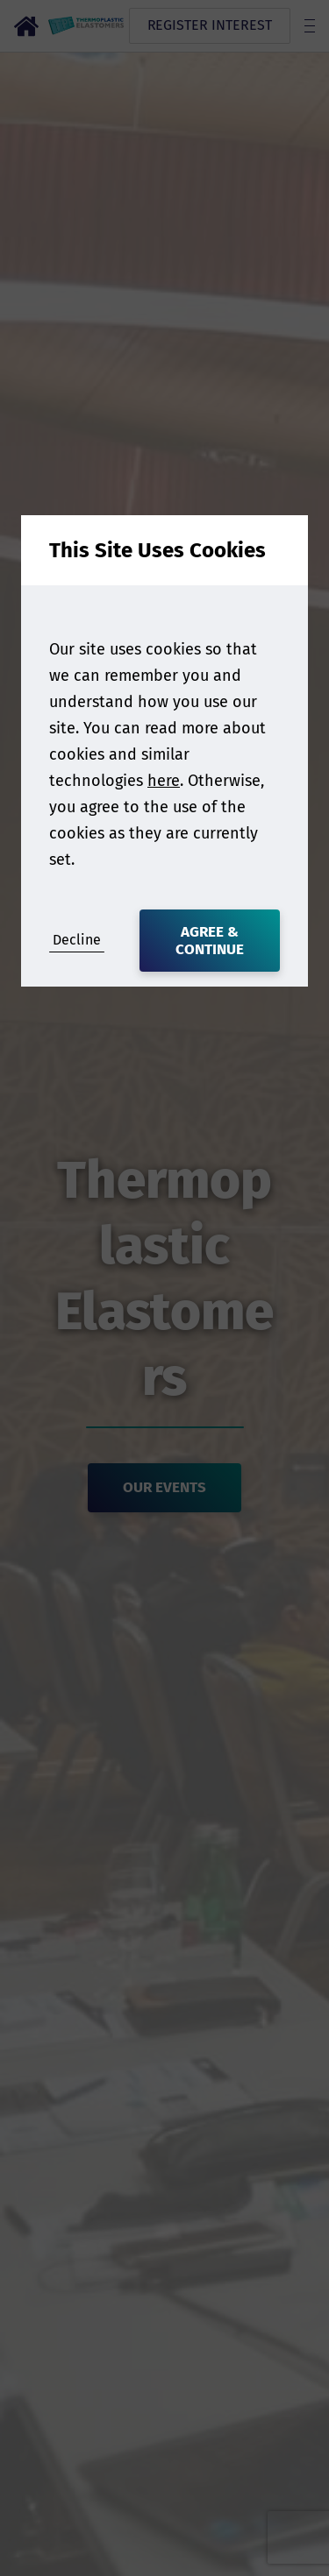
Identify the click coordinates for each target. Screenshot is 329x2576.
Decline (77, 939)
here (163, 780)
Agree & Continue (209, 941)
